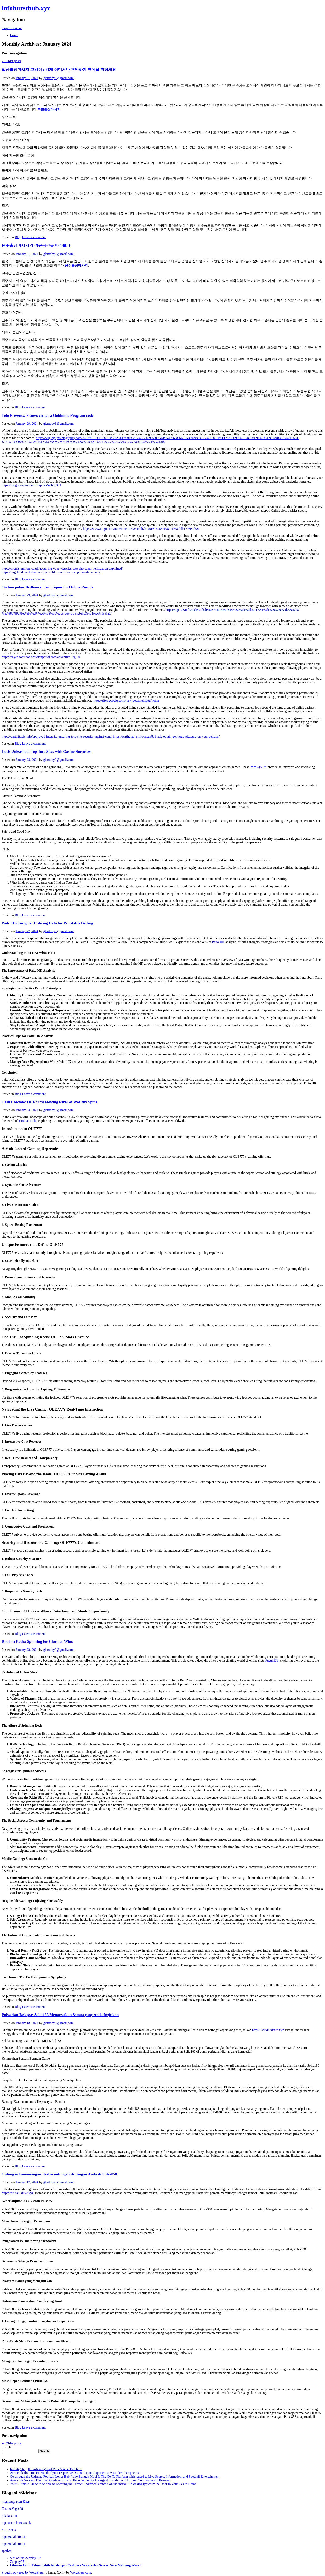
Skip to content (12, 28)
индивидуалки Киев (16, 2501)
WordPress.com (80, 2572)
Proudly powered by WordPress (23, 2572)
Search (6, 2447)
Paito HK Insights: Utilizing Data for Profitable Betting (47, 923)
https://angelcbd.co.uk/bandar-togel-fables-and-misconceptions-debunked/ (51, 572)
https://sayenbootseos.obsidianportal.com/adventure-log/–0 (41, 657)
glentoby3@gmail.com (58, 78)
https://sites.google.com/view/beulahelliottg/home (126, 700)
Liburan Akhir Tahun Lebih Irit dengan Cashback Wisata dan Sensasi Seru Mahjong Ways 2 (76, 2565)
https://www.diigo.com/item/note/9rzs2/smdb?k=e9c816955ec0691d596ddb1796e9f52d (141, 528)
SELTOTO (9, 2529)
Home (14, 35)
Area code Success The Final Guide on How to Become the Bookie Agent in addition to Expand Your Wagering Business (90, 2480)
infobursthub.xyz (26, 8)
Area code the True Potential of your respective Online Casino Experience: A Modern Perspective (74, 2473)
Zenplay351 (18, 2561)
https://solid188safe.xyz (268, 2030)
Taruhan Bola (27, 1120)
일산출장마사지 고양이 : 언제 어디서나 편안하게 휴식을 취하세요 (59, 69)
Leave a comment (34, 237)
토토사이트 (258, 767)
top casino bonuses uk (16, 2522)
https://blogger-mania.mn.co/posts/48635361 (31, 485)
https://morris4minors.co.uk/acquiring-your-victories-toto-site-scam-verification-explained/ (62, 568)
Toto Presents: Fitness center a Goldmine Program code (47, 415)
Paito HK (218, 942)
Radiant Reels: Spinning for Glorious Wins (37, 1641)
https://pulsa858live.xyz (17, 2193)
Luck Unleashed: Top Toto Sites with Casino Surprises (46, 751)
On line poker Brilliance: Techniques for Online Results (47, 587)
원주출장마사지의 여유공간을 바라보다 (36, 245)
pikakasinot (9, 2515)
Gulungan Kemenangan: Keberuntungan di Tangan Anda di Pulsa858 (59, 2174)
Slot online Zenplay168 (25, 2558)
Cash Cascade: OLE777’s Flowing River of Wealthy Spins (49, 1102)
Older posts (11, 61)
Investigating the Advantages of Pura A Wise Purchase (46, 2469)
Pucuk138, (272, 1660)
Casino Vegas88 (12, 2508)
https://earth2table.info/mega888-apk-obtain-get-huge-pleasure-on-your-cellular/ (166, 736)
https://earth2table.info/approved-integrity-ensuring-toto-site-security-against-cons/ (57, 736)
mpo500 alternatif (13, 2537)
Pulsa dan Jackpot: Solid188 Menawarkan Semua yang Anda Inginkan (60, 2015)
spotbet (6, 2551)
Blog (18, 237)
